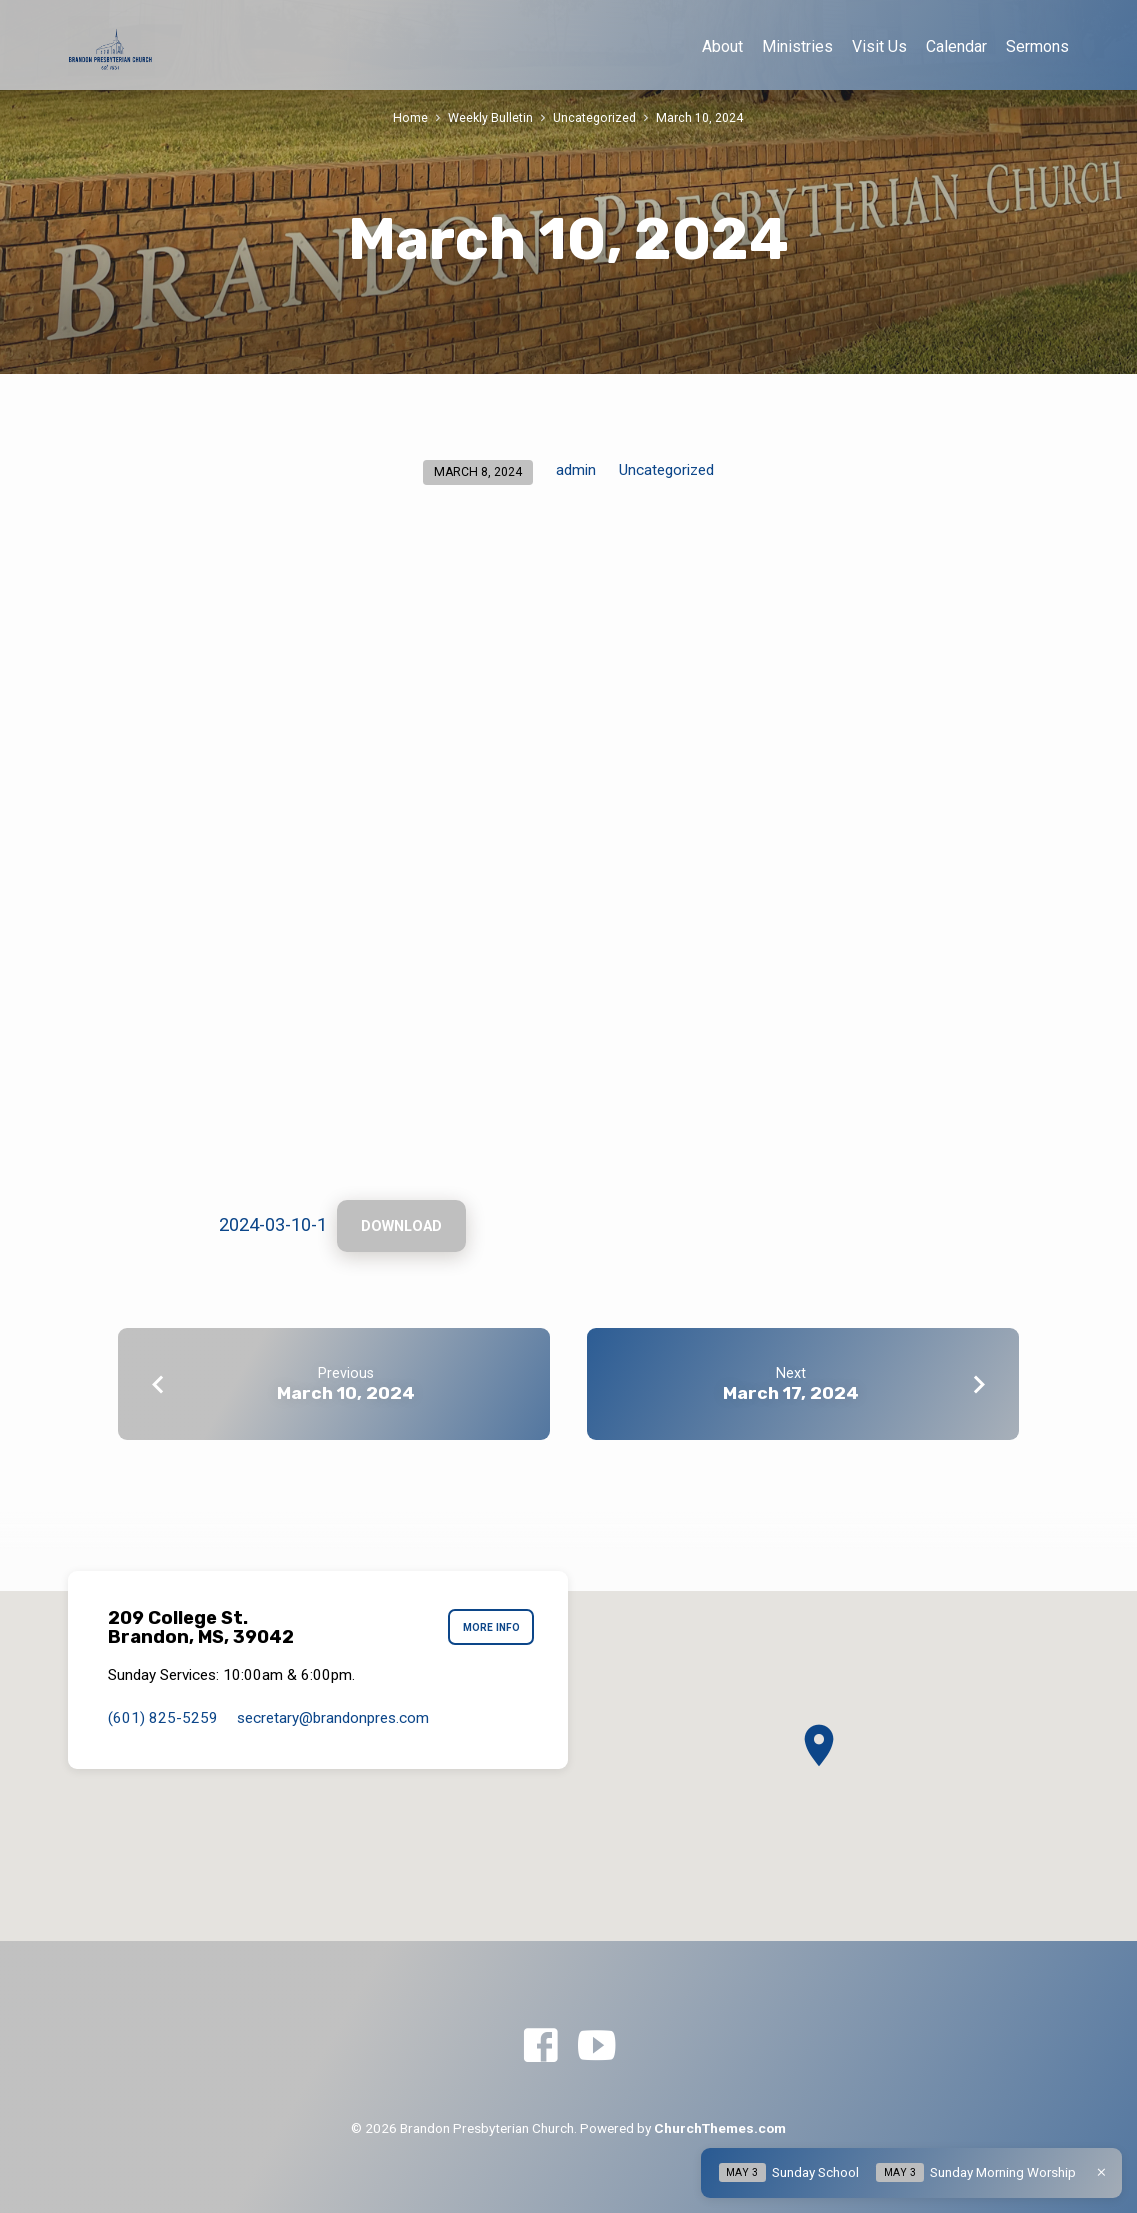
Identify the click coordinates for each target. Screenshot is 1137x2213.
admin (576, 470)
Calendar (956, 46)
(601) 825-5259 (163, 1718)
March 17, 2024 (791, 1394)
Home (410, 117)
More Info (490, 1628)
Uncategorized (594, 117)
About (722, 46)
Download (403, 1227)
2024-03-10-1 (273, 1225)
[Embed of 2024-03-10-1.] (569, 862)
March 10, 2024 (699, 117)
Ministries (797, 46)
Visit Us (879, 46)
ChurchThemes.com (720, 2128)
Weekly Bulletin (490, 117)
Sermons (1037, 46)
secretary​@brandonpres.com (333, 1718)
